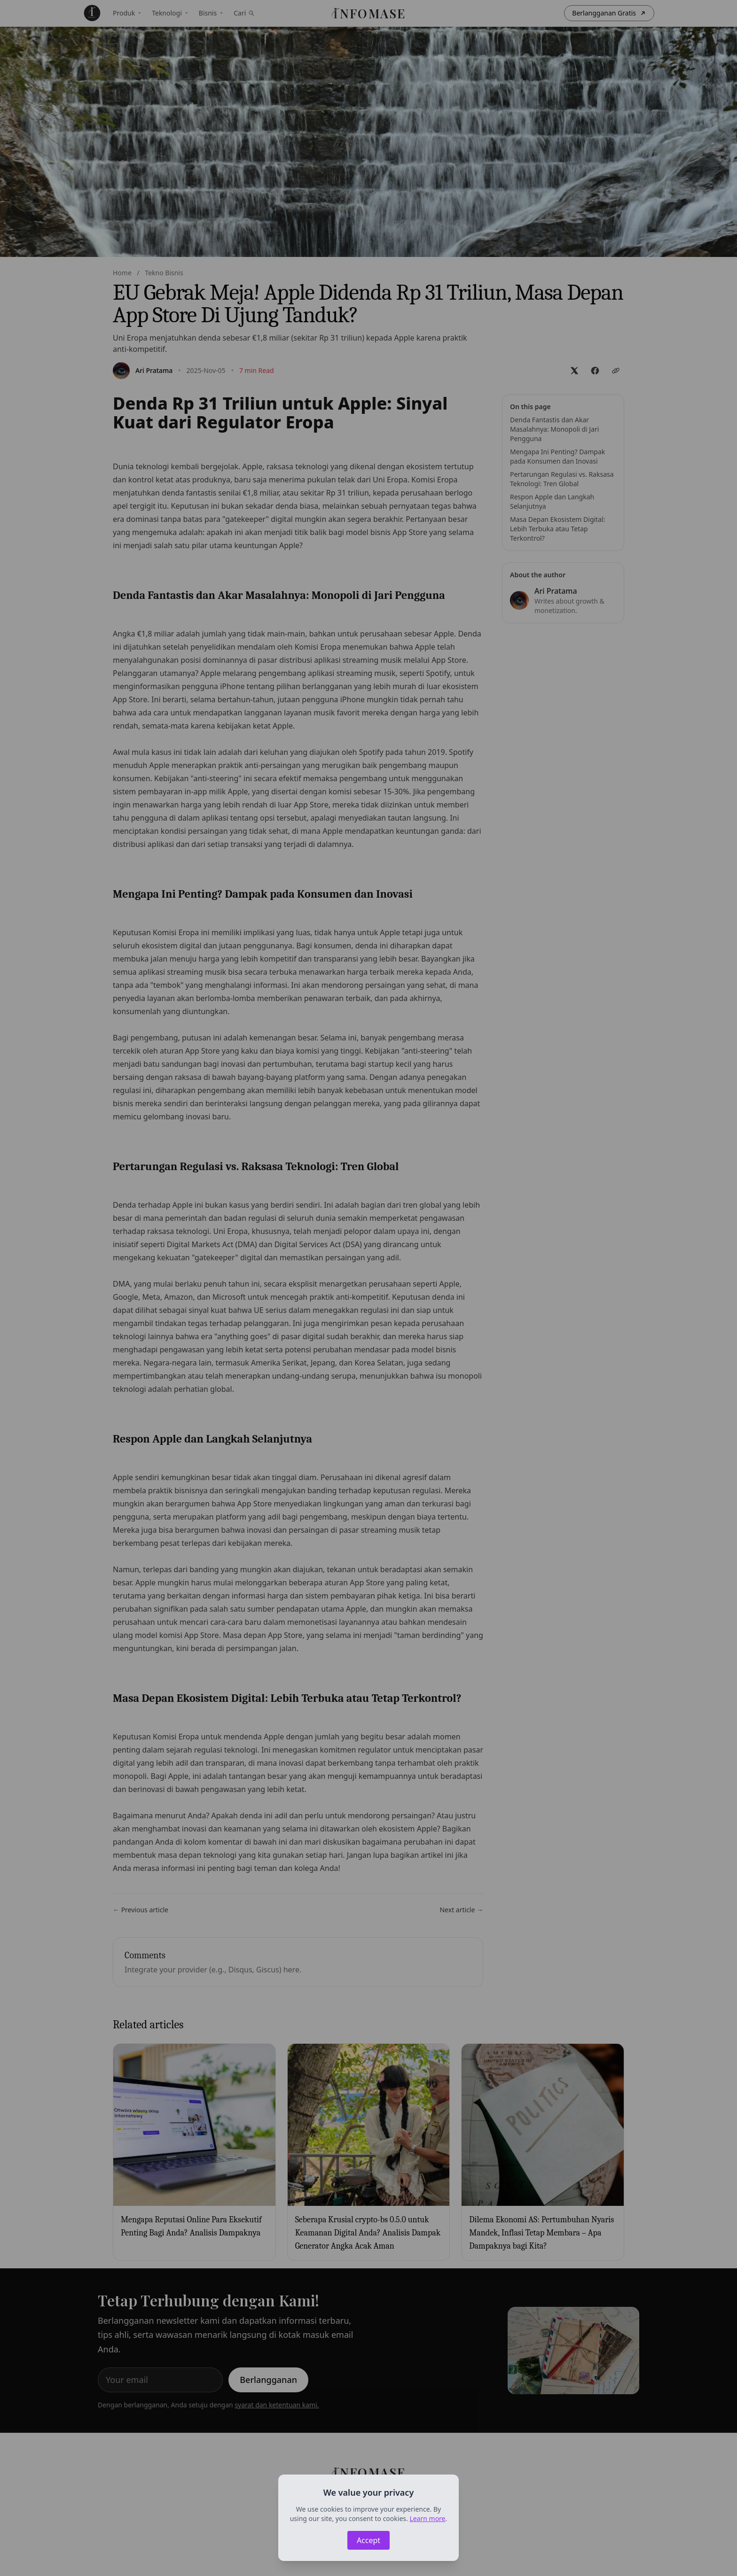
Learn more (427, 2518)
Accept (368, 2540)
